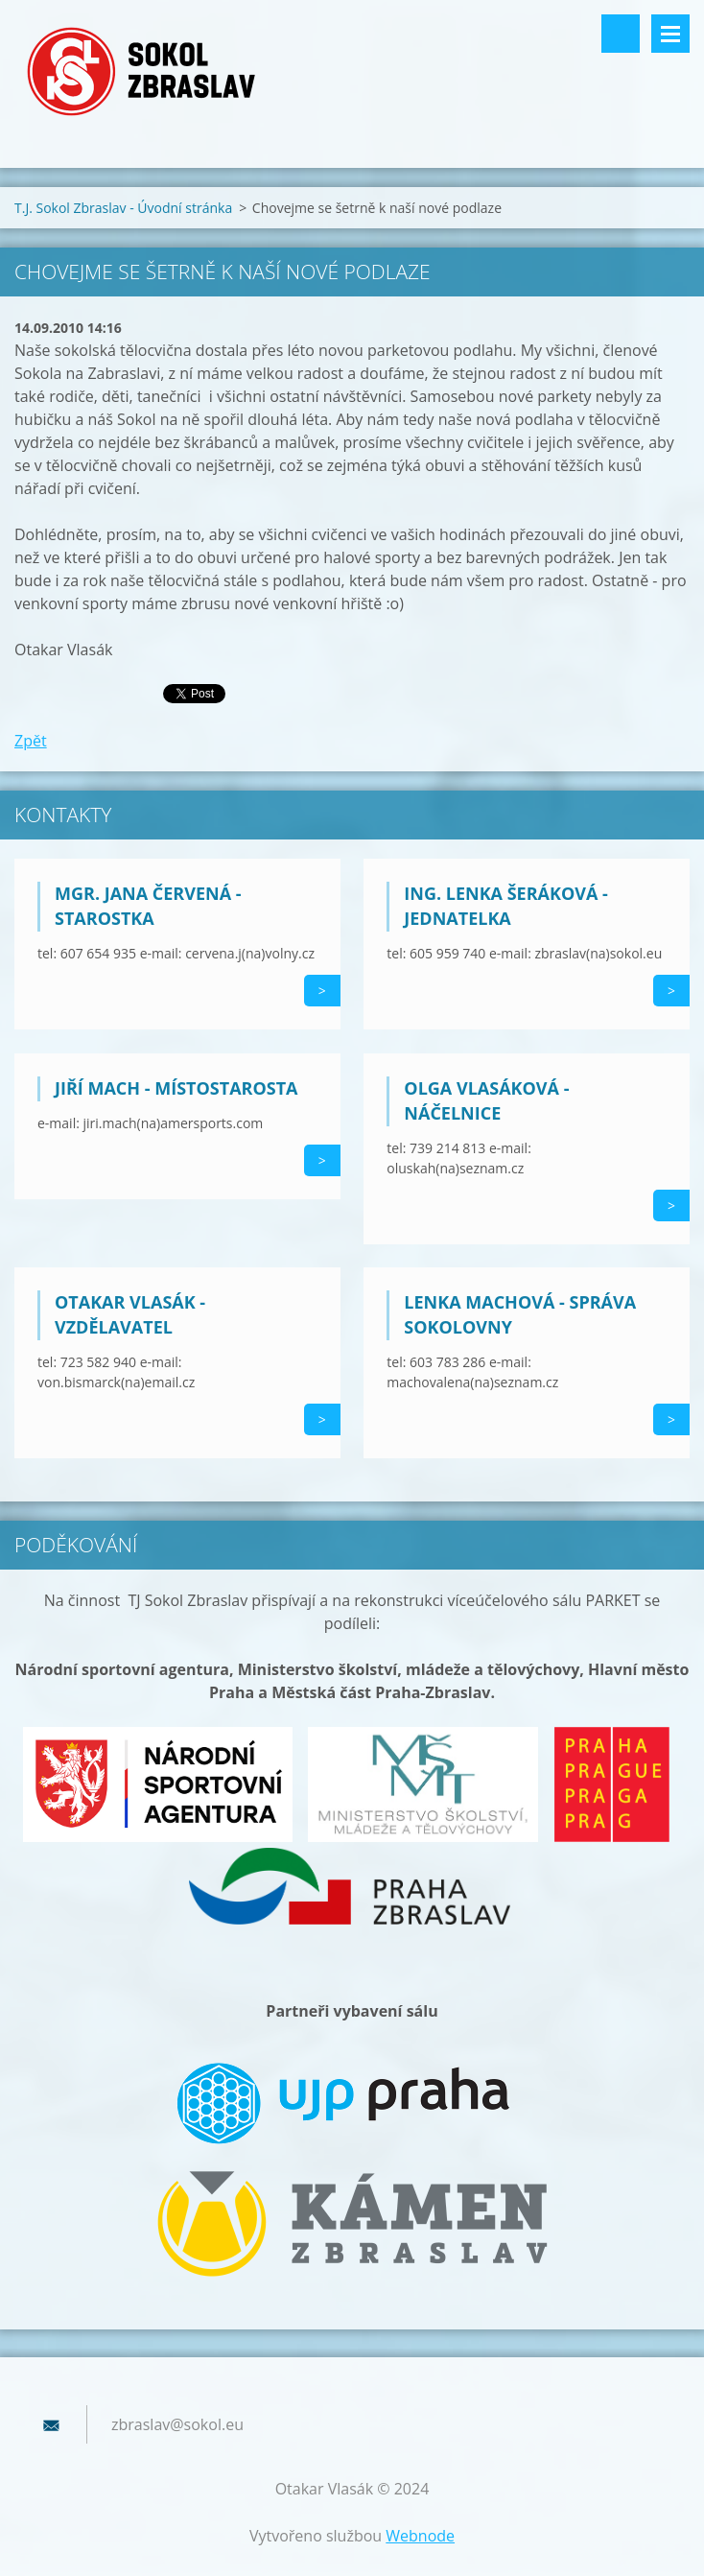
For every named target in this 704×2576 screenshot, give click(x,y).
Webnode (420, 2535)
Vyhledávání (620, 33)
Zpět (30, 740)
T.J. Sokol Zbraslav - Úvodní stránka (123, 208)
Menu (670, 33)
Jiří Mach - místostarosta (176, 1087)
